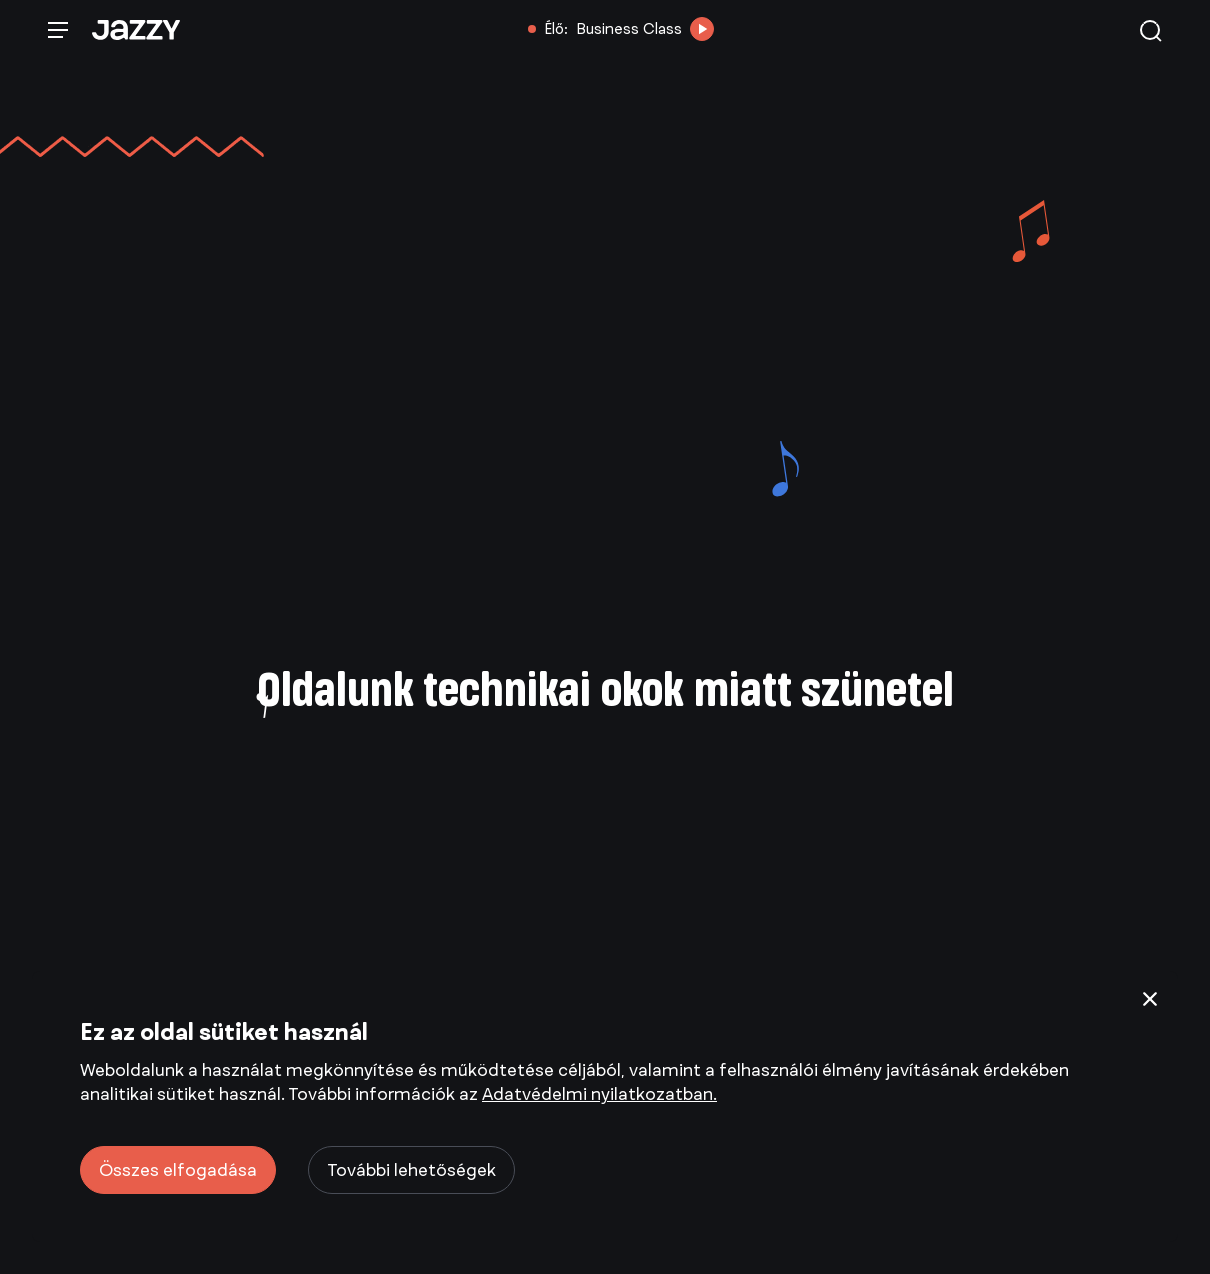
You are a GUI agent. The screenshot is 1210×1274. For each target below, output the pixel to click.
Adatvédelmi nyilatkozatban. (599, 1094)
